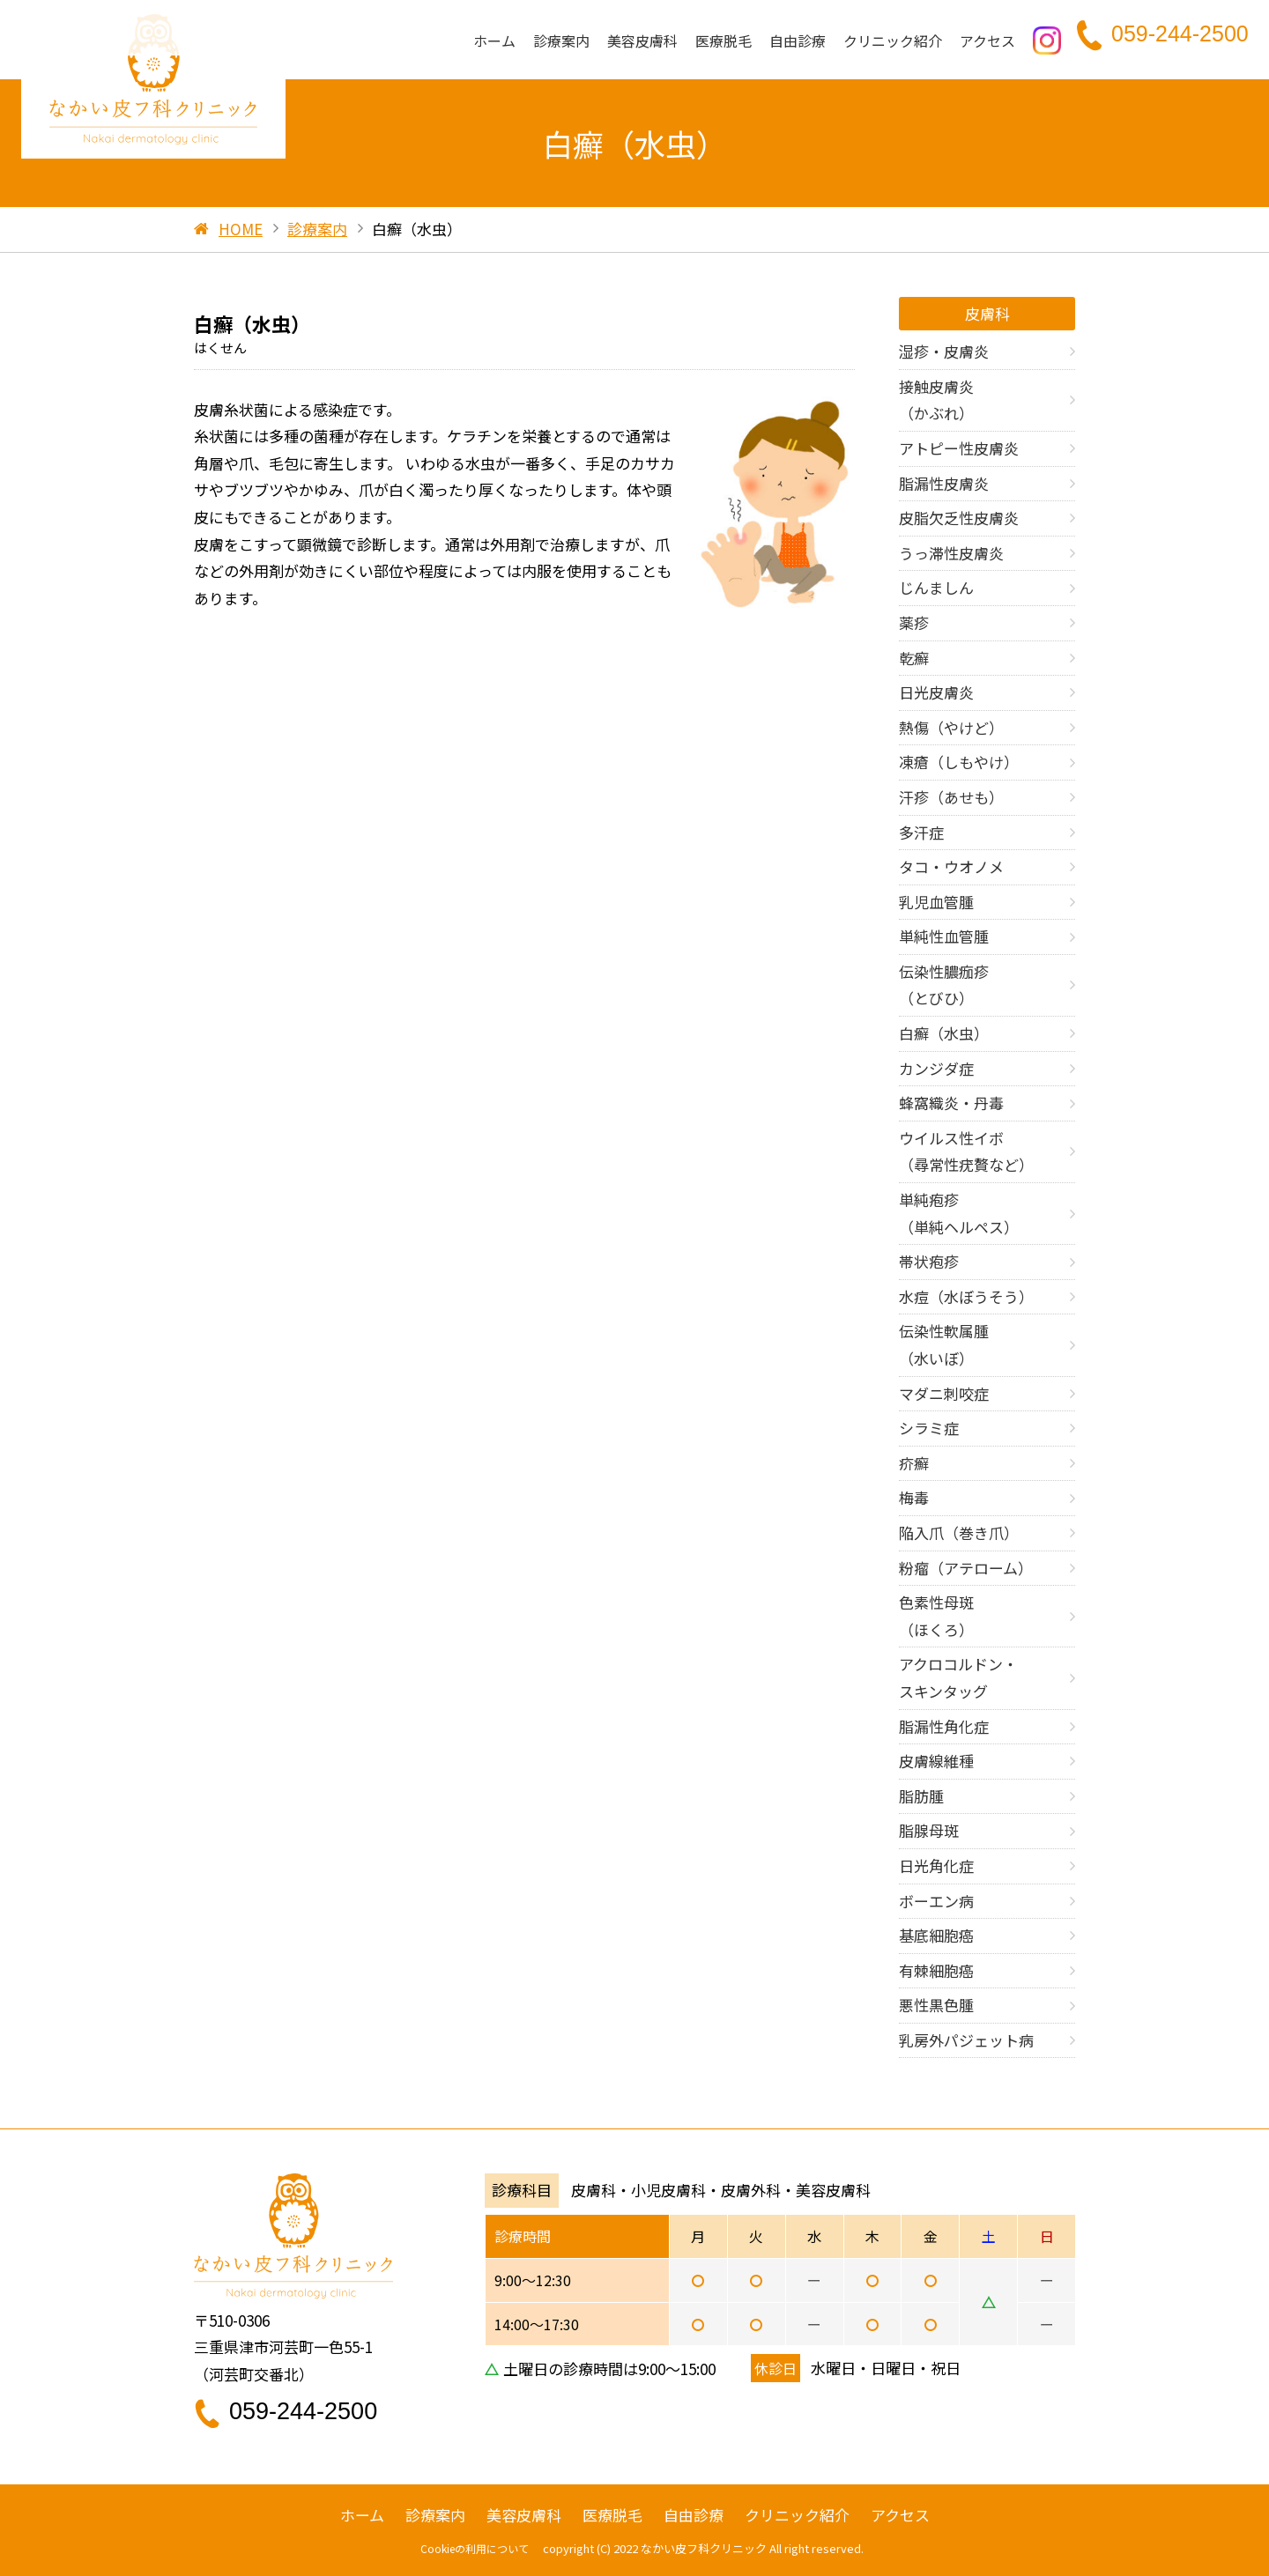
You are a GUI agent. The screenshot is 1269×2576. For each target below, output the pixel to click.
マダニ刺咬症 (944, 1393)
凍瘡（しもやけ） (959, 762)
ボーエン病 (936, 1901)
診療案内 (561, 42)
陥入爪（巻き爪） (959, 1532)
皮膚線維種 (936, 1761)
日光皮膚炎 (936, 692)
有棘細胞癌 (936, 1970)
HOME (241, 229)
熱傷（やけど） (951, 727)
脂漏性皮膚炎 (944, 483)
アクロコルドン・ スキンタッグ (958, 1677)
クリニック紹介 (892, 42)
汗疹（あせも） (951, 797)
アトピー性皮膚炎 (959, 448)
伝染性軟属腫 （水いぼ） (944, 1344)
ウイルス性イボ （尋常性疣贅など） (966, 1151)
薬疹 (914, 622)
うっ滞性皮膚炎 (951, 553)
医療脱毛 (723, 42)
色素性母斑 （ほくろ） (936, 1615)
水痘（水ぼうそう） (966, 1296)
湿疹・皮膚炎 (944, 351)
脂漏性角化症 (944, 1726)
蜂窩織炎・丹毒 (951, 1103)
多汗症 (921, 832)
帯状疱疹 (929, 1261)
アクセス (987, 42)
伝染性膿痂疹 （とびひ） (944, 985)
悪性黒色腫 (936, 2005)
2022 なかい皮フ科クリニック (690, 2548)
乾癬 (914, 658)
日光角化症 (936, 1865)
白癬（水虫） (944, 1033)
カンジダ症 (936, 1068)
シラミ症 (929, 1428)
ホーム (494, 42)
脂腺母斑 (929, 1830)
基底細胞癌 (936, 1935)
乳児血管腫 (936, 902)
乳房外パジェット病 (966, 2040)
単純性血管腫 (944, 936)
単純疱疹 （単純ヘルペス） (959, 1213)
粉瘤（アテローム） (966, 1568)
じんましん (936, 587)
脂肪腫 (921, 1796)
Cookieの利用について (474, 2548)
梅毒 (914, 1497)
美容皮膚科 (642, 42)
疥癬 (914, 1463)
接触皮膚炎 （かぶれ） (936, 400)
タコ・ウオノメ (951, 866)
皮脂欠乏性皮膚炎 (959, 518)
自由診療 (797, 42)
